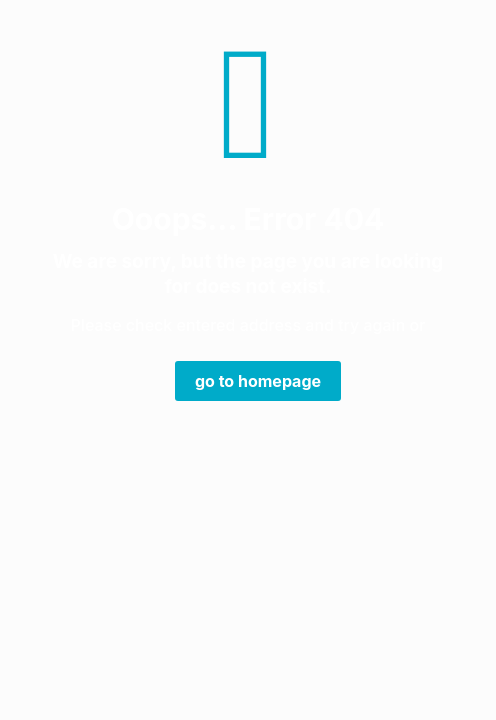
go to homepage (258, 381)
